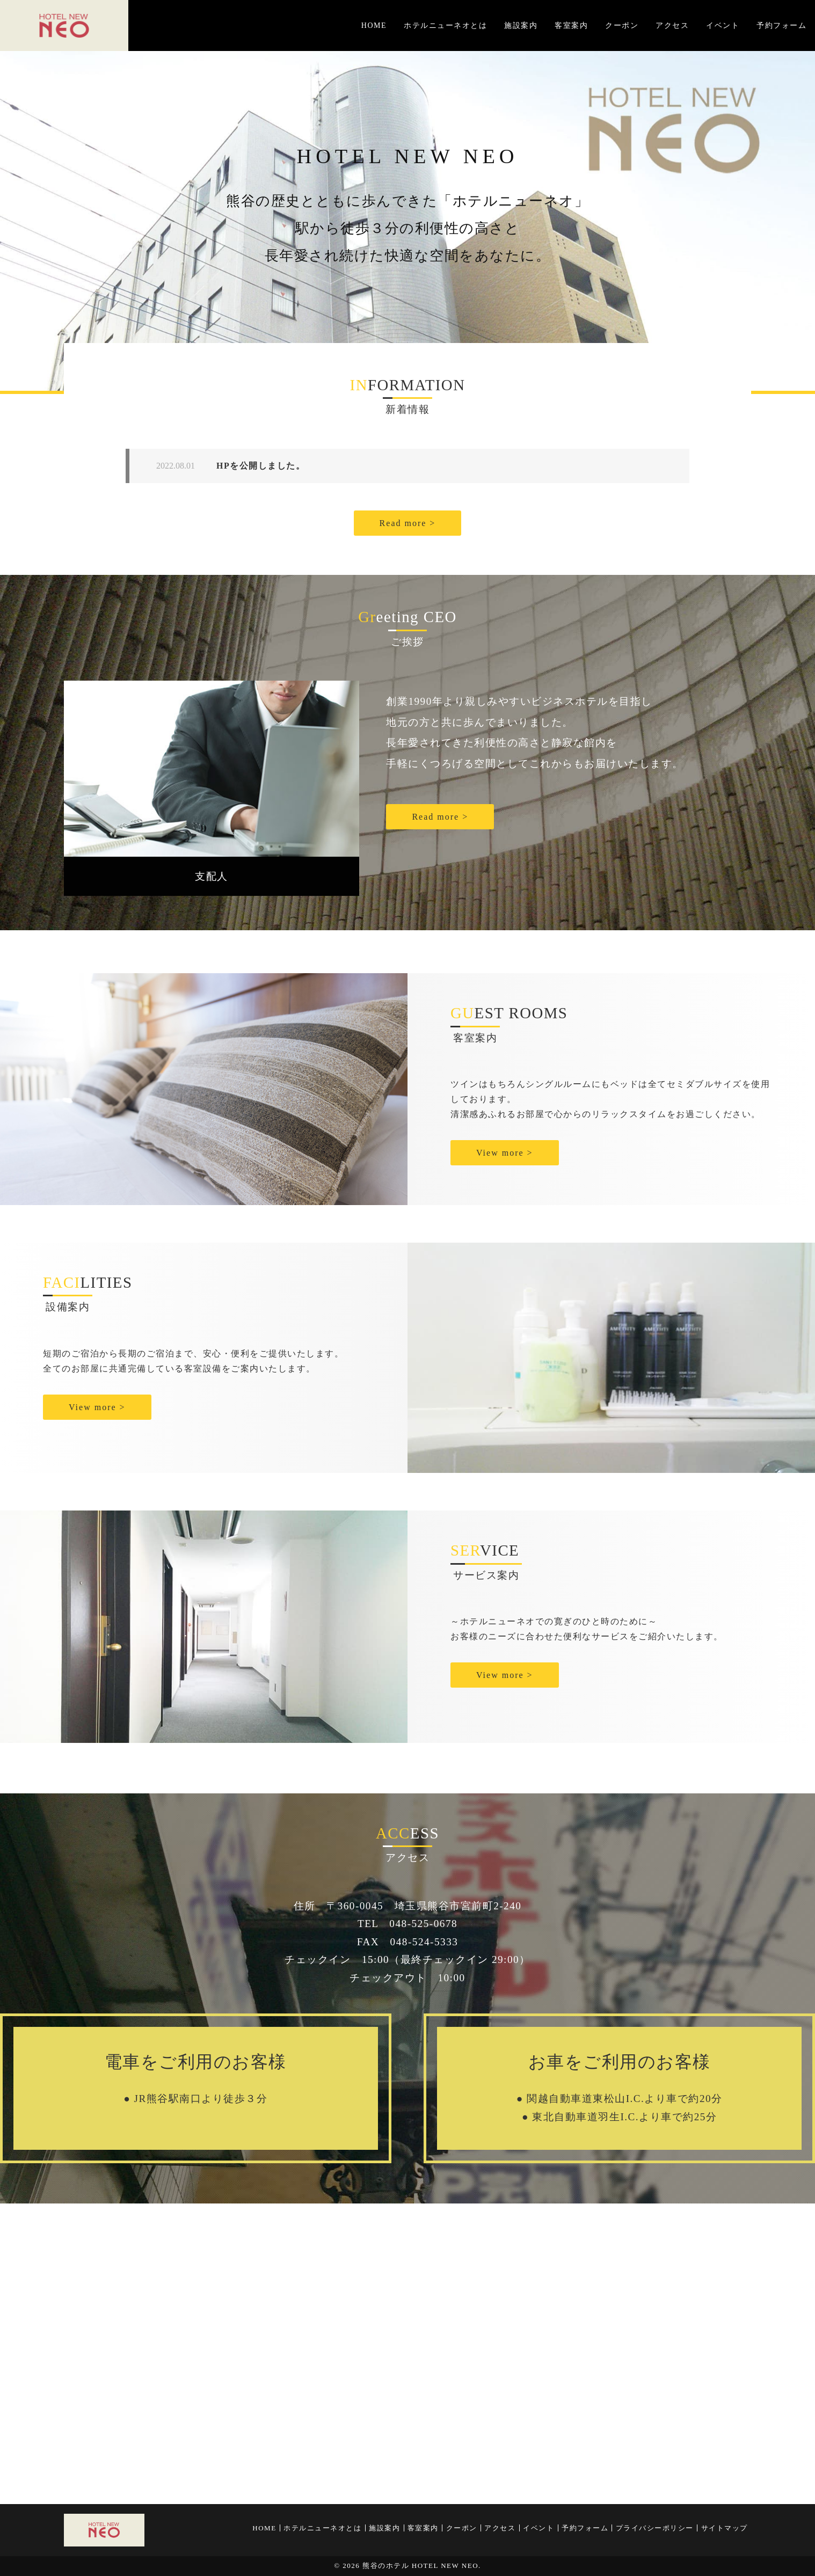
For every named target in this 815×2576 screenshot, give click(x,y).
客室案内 (571, 25)
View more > (504, 1152)
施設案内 (520, 25)
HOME (374, 25)
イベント (722, 25)
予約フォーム (781, 25)
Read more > (408, 523)
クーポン (621, 25)
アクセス (672, 25)
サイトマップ (724, 2527)
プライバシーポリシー (655, 2527)
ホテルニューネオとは (445, 25)
